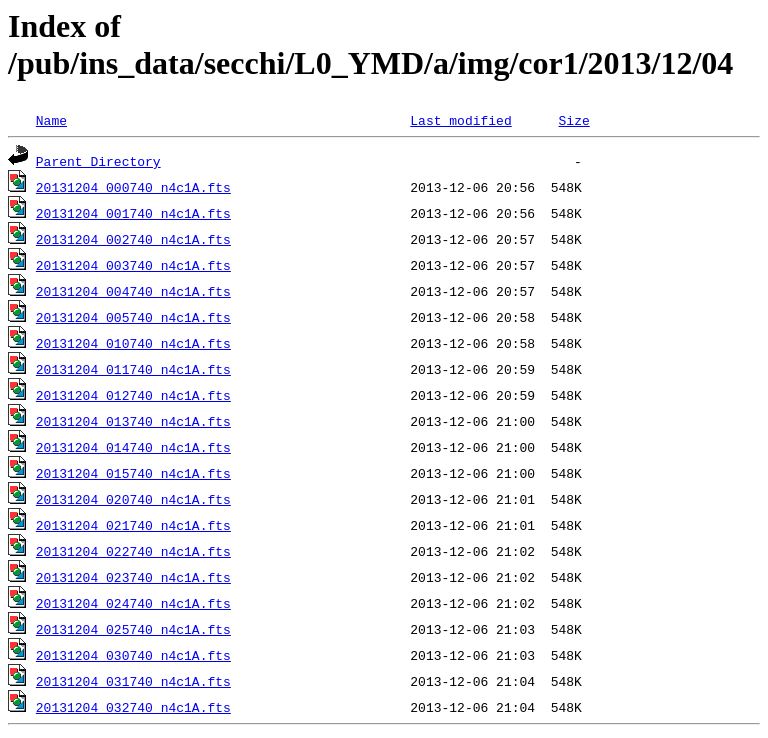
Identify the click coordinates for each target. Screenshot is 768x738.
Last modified (460, 120)
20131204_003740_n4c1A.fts (133, 265)
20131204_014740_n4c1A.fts (133, 447)
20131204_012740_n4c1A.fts (133, 395)
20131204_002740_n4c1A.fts (133, 239)
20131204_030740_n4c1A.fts (133, 655)
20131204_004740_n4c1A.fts (133, 291)
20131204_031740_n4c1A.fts (133, 681)
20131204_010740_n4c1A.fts (133, 343)
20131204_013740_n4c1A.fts (133, 421)
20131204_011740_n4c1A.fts (133, 369)
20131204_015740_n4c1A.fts (133, 473)
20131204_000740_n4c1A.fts (133, 187)
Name (51, 120)
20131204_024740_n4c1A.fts (133, 603)
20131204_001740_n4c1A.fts (133, 213)
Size (573, 120)
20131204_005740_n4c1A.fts (133, 317)
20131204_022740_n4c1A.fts (133, 551)
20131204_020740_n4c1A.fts (133, 499)
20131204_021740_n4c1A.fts (133, 525)
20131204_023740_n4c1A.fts (133, 577)
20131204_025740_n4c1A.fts (133, 629)
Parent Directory (98, 161)
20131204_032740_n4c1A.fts (133, 707)
